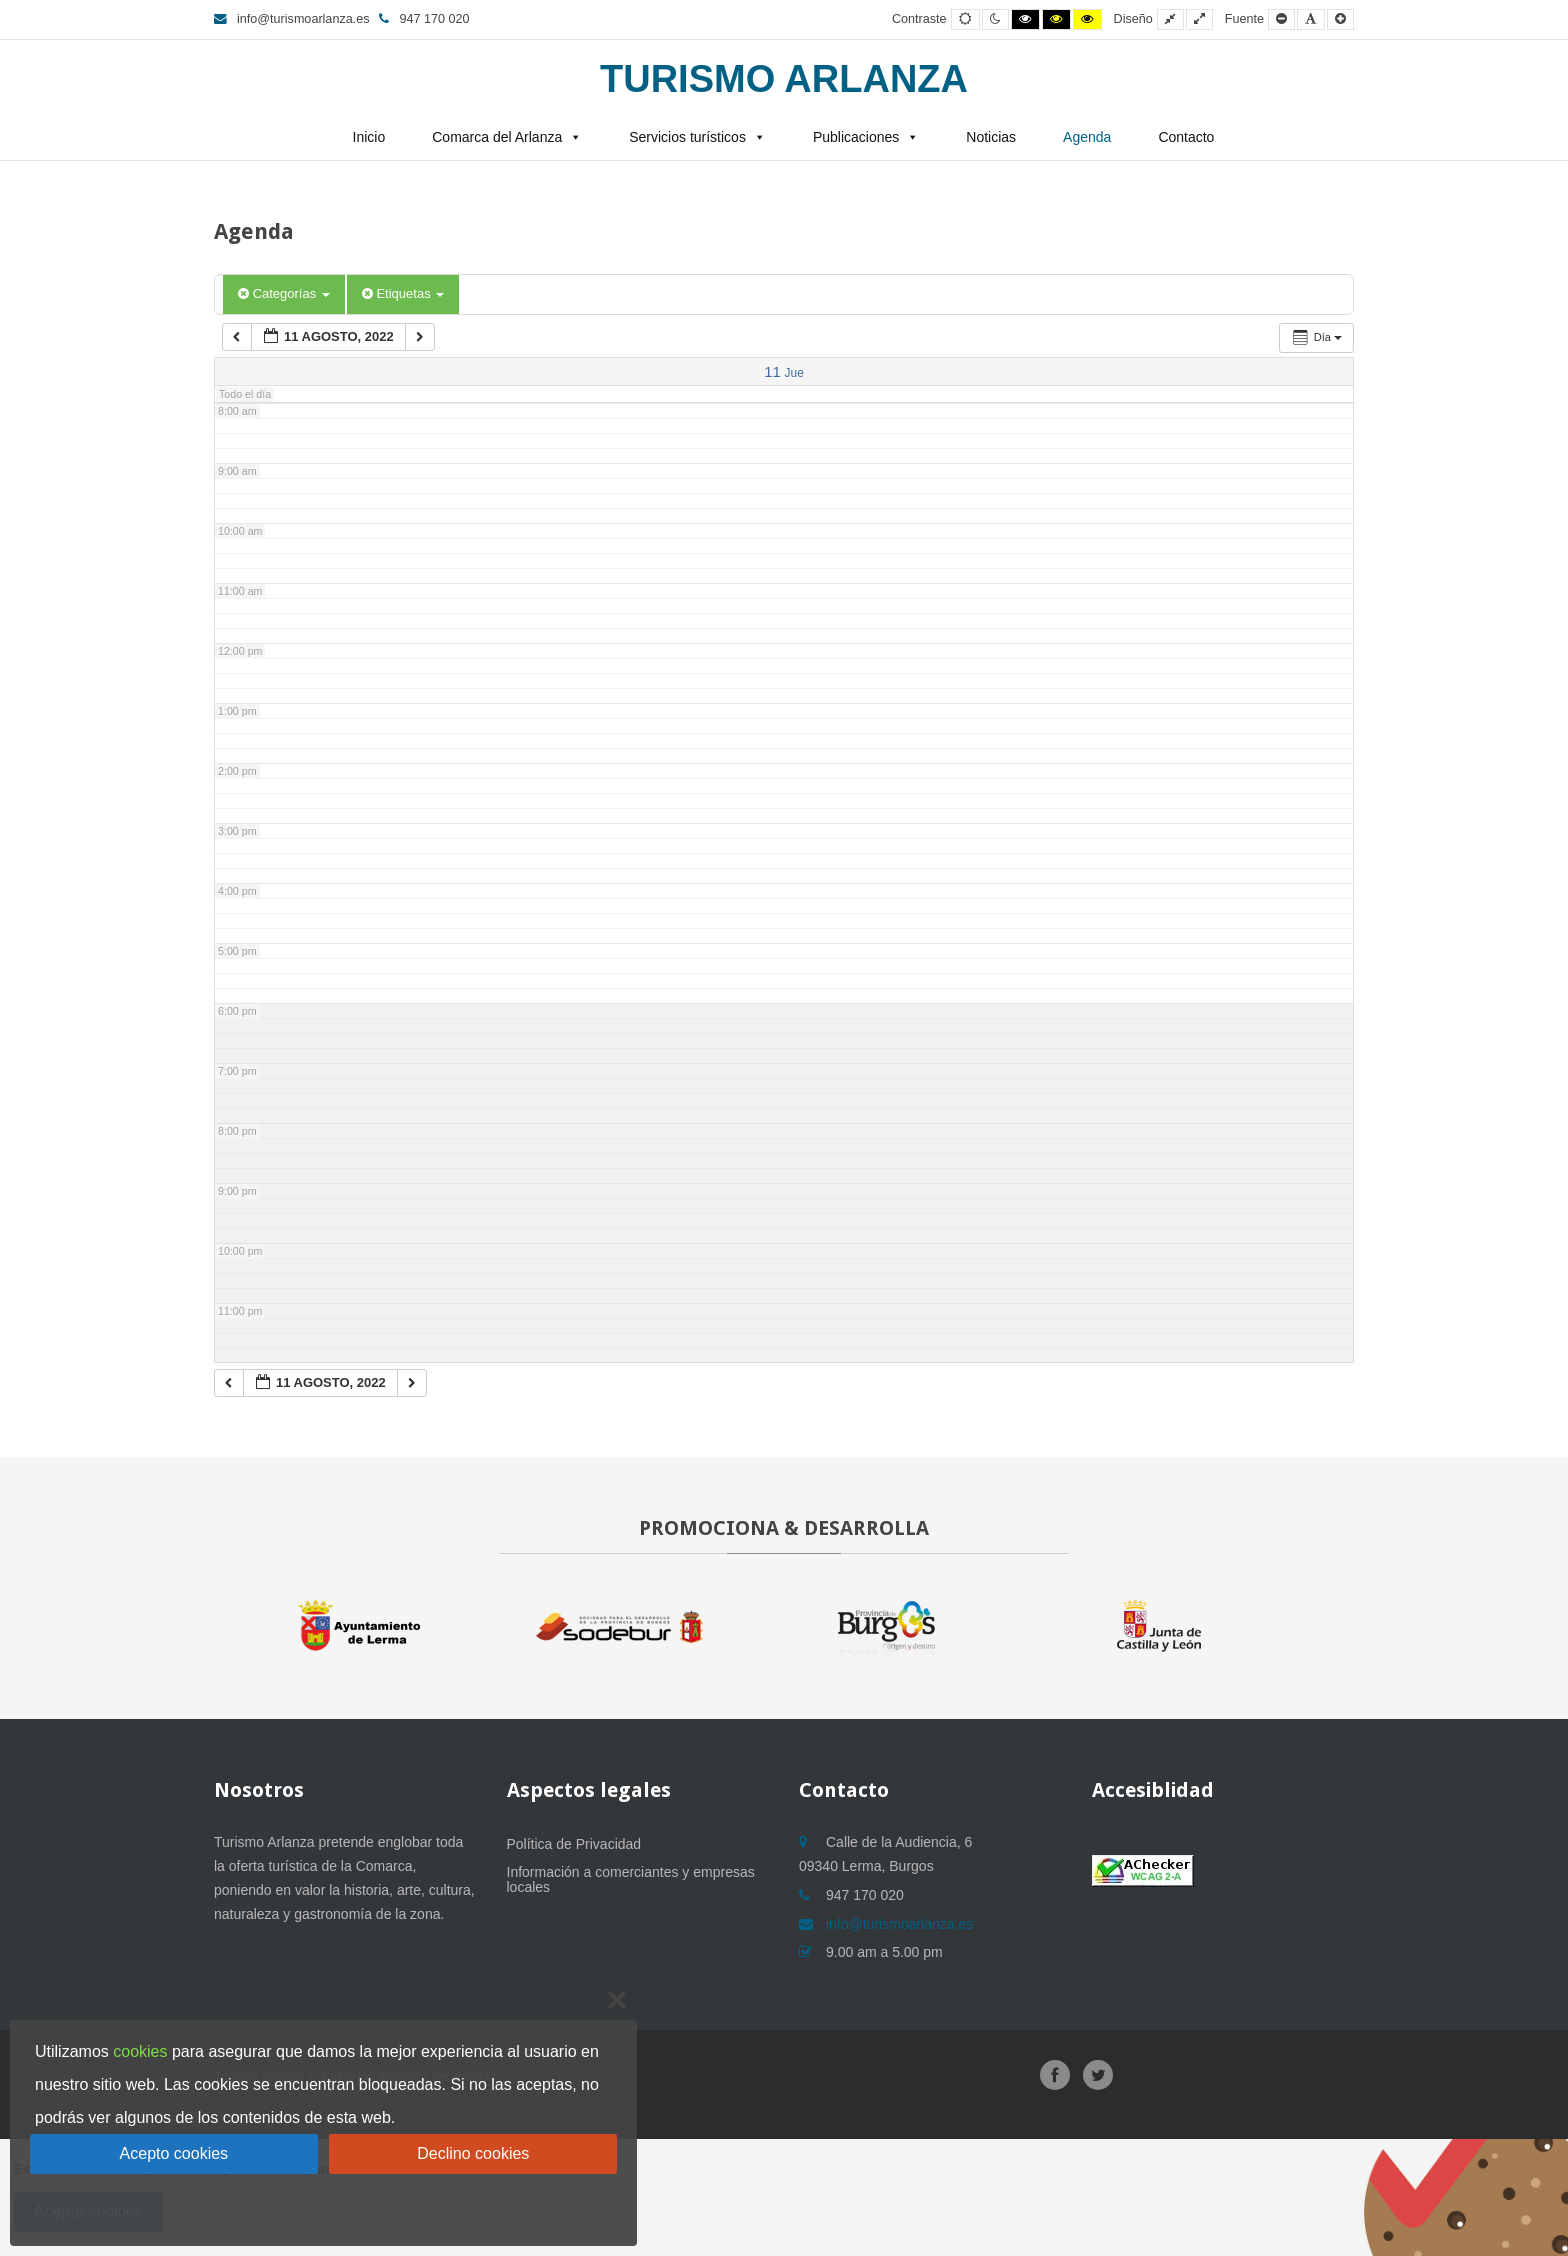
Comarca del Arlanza (497, 137)
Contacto (1186, 137)
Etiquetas (403, 293)
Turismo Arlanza (784, 79)
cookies (140, 2051)
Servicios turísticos (687, 137)
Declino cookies (473, 2153)
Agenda (1087, 137)
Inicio (369, 137)
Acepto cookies (174, 2153)
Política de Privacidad (574, 1844)
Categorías (284, 293)
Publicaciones (856, 137)
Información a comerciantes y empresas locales (631, 1879)
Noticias (991, 137)
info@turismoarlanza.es (291, 19)
